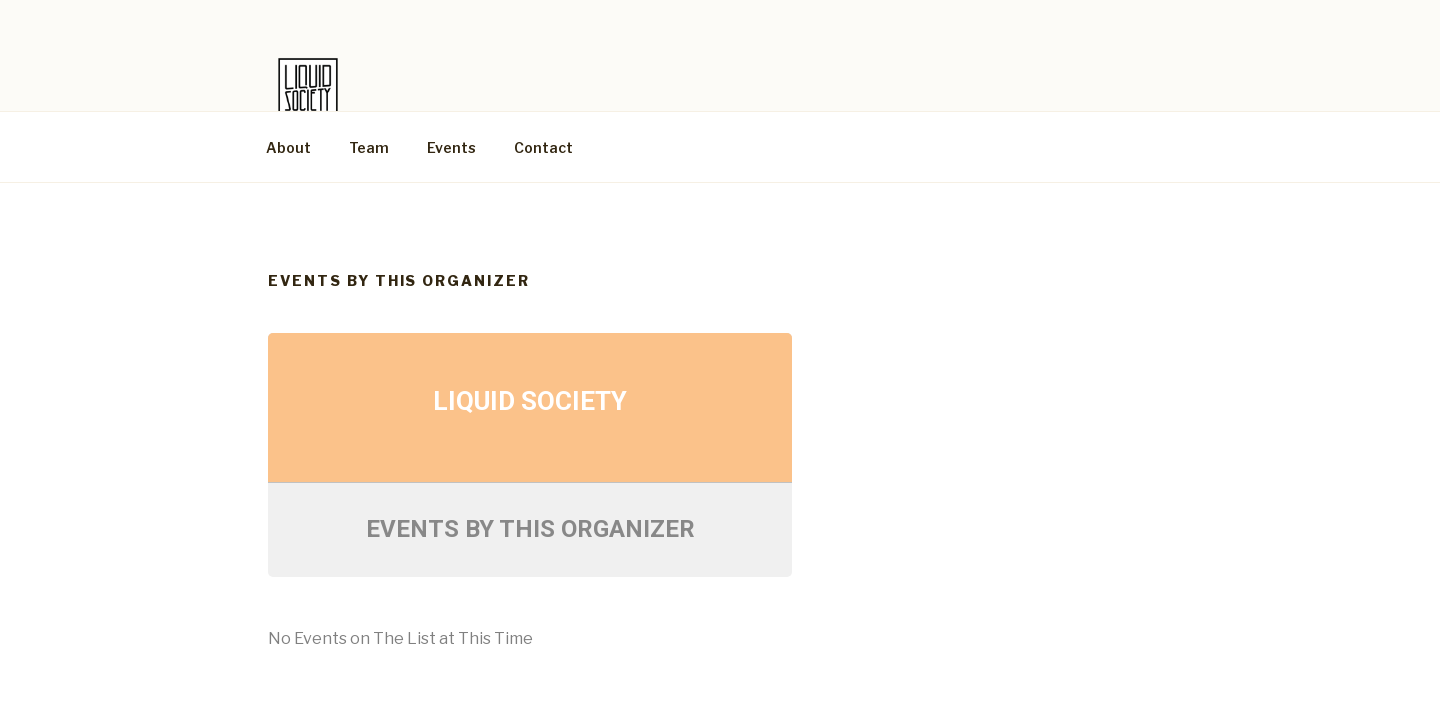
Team (369, 147)
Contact (543, 147)
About (288, 147)
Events (451, 147)
